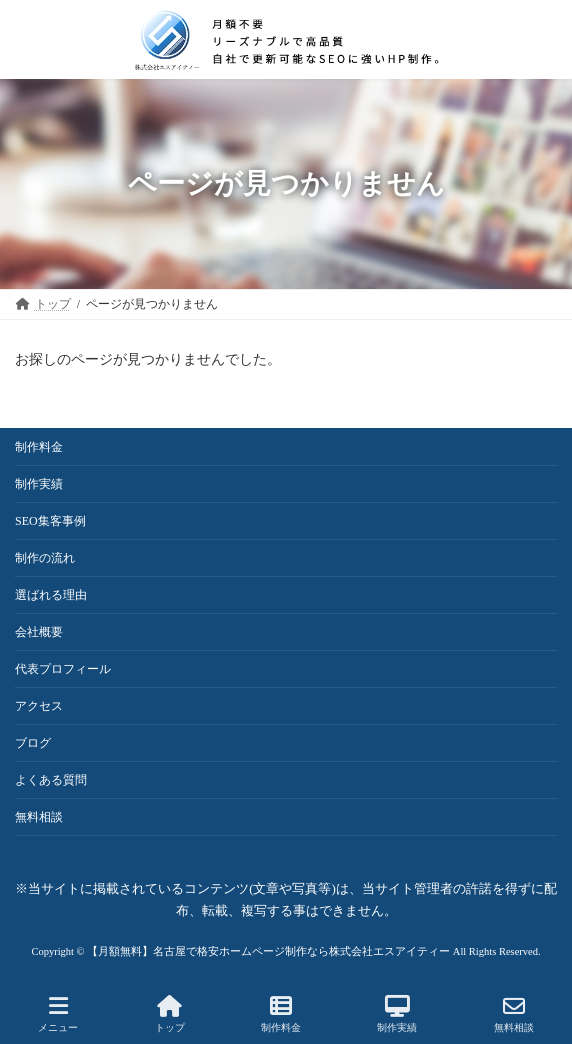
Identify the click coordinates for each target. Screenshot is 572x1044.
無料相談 (39, 817)
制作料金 (39, 447)
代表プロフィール (63, 669)
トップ (170, 1014)
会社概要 (39, 632)
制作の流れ (45, 558)
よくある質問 (51, 780)
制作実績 (39, 484)
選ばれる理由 (51, 595)
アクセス (39, 706)
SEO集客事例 (50, 521)
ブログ (33, 743)
